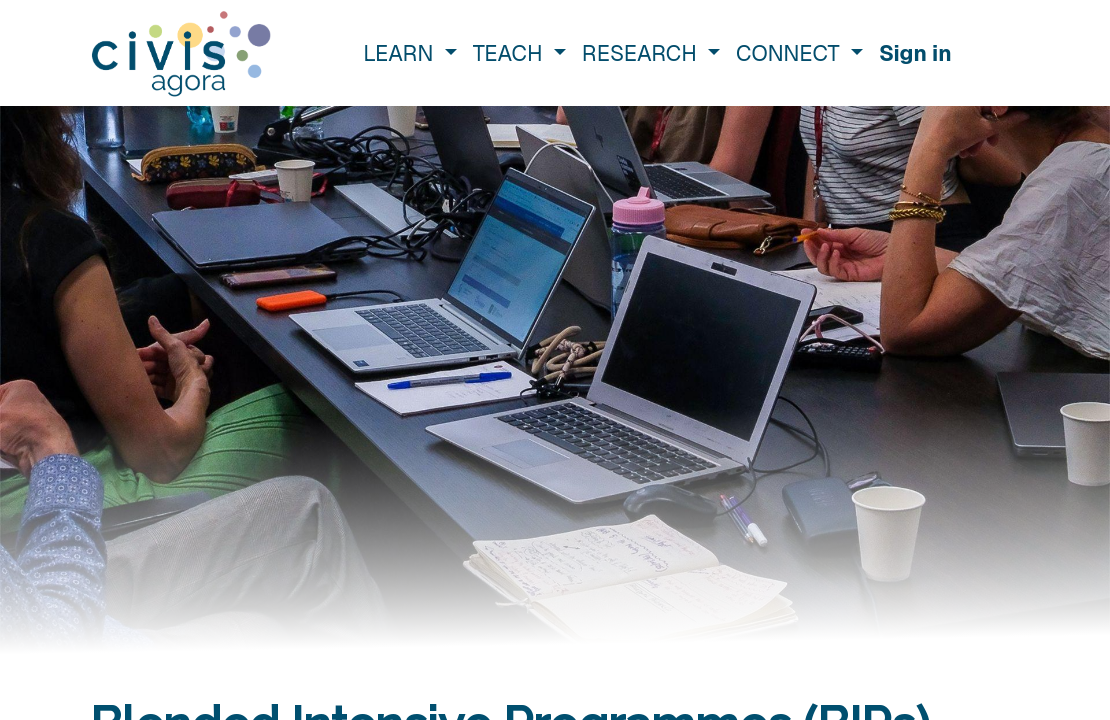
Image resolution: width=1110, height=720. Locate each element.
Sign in (915, 53)
